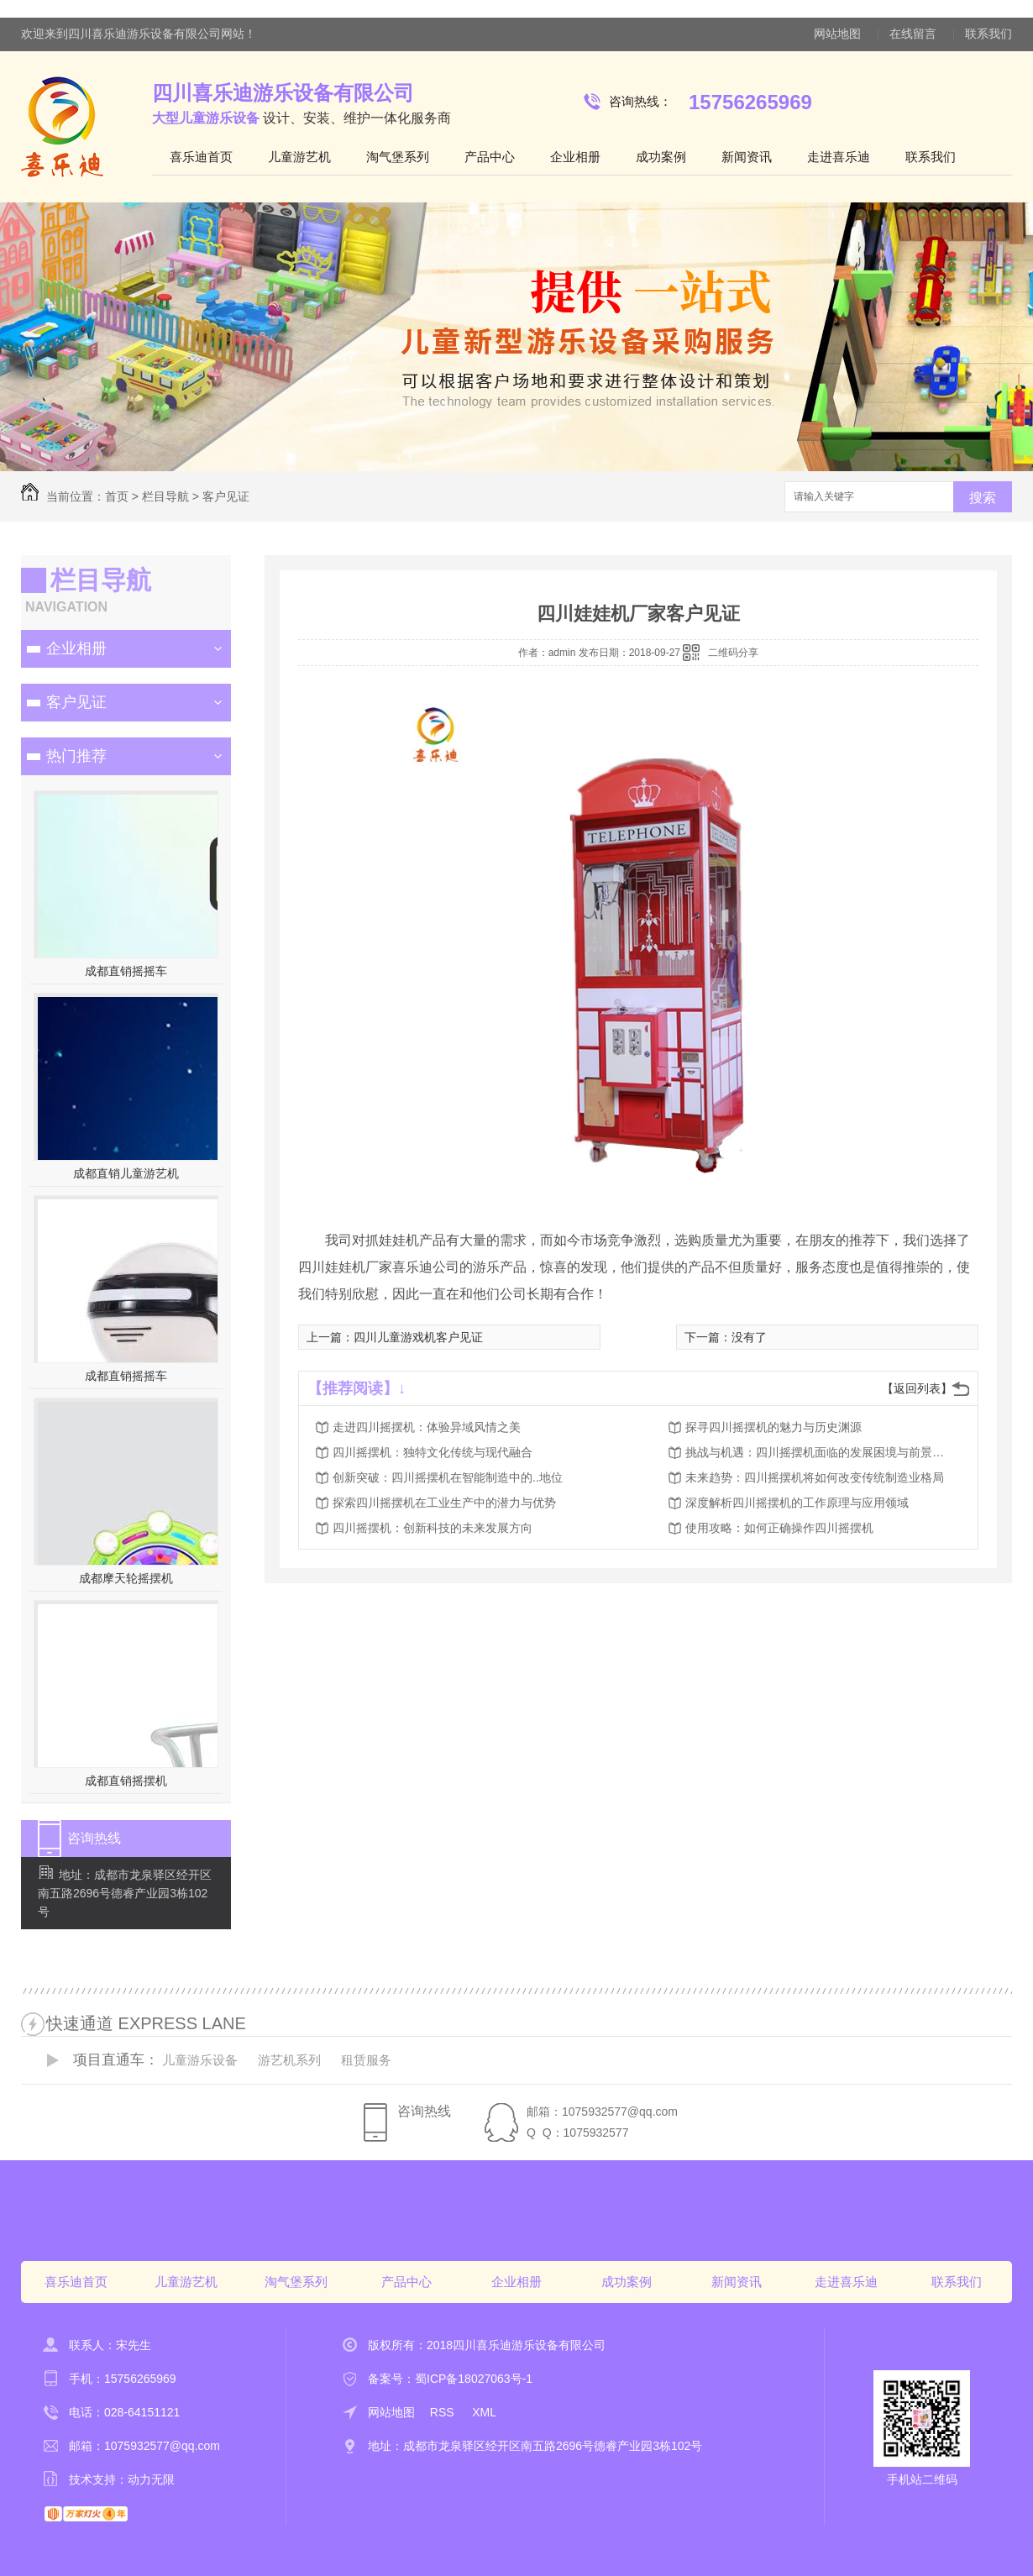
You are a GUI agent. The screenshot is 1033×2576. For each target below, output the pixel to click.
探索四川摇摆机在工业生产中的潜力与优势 (444, 1502)
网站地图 (837, 33)
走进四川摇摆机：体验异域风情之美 (427, 1427)
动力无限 (151, 2479)
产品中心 (489, 157)
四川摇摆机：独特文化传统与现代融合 (432, 1452)
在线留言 (912, 33)
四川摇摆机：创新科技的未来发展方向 (432, 1528)
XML (484, 2412)
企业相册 (575, 157)
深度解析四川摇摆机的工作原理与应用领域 (797, 1502)
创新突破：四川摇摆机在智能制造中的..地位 (448, 1477)
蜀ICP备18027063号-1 (473, 2378)
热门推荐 (76, 756)
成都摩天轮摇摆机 (126, 1578)
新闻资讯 (746, 157)
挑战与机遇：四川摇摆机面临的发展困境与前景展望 (819, 1452)
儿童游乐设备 (200, 2060)
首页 (116, 496)
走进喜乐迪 (838, 157)
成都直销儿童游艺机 (126, 1173)
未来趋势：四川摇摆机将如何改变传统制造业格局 (814, 1477)
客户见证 (225, 496)
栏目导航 (165, 496)
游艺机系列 (289, 2060)
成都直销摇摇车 (126, 971)
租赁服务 (366, 2060)
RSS (444, 2412)
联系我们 (988, 33)
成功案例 (661, 157)
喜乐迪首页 (201, 157)
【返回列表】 (917, 1388)
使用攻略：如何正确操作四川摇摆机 (779, 1528)
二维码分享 (733, 652)
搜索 (982, 498)
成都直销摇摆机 (126, 1780)
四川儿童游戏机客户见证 (418, 1337)
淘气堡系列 (397, 157)
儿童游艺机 (299, 157)
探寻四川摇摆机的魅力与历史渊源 (773, 1427)
